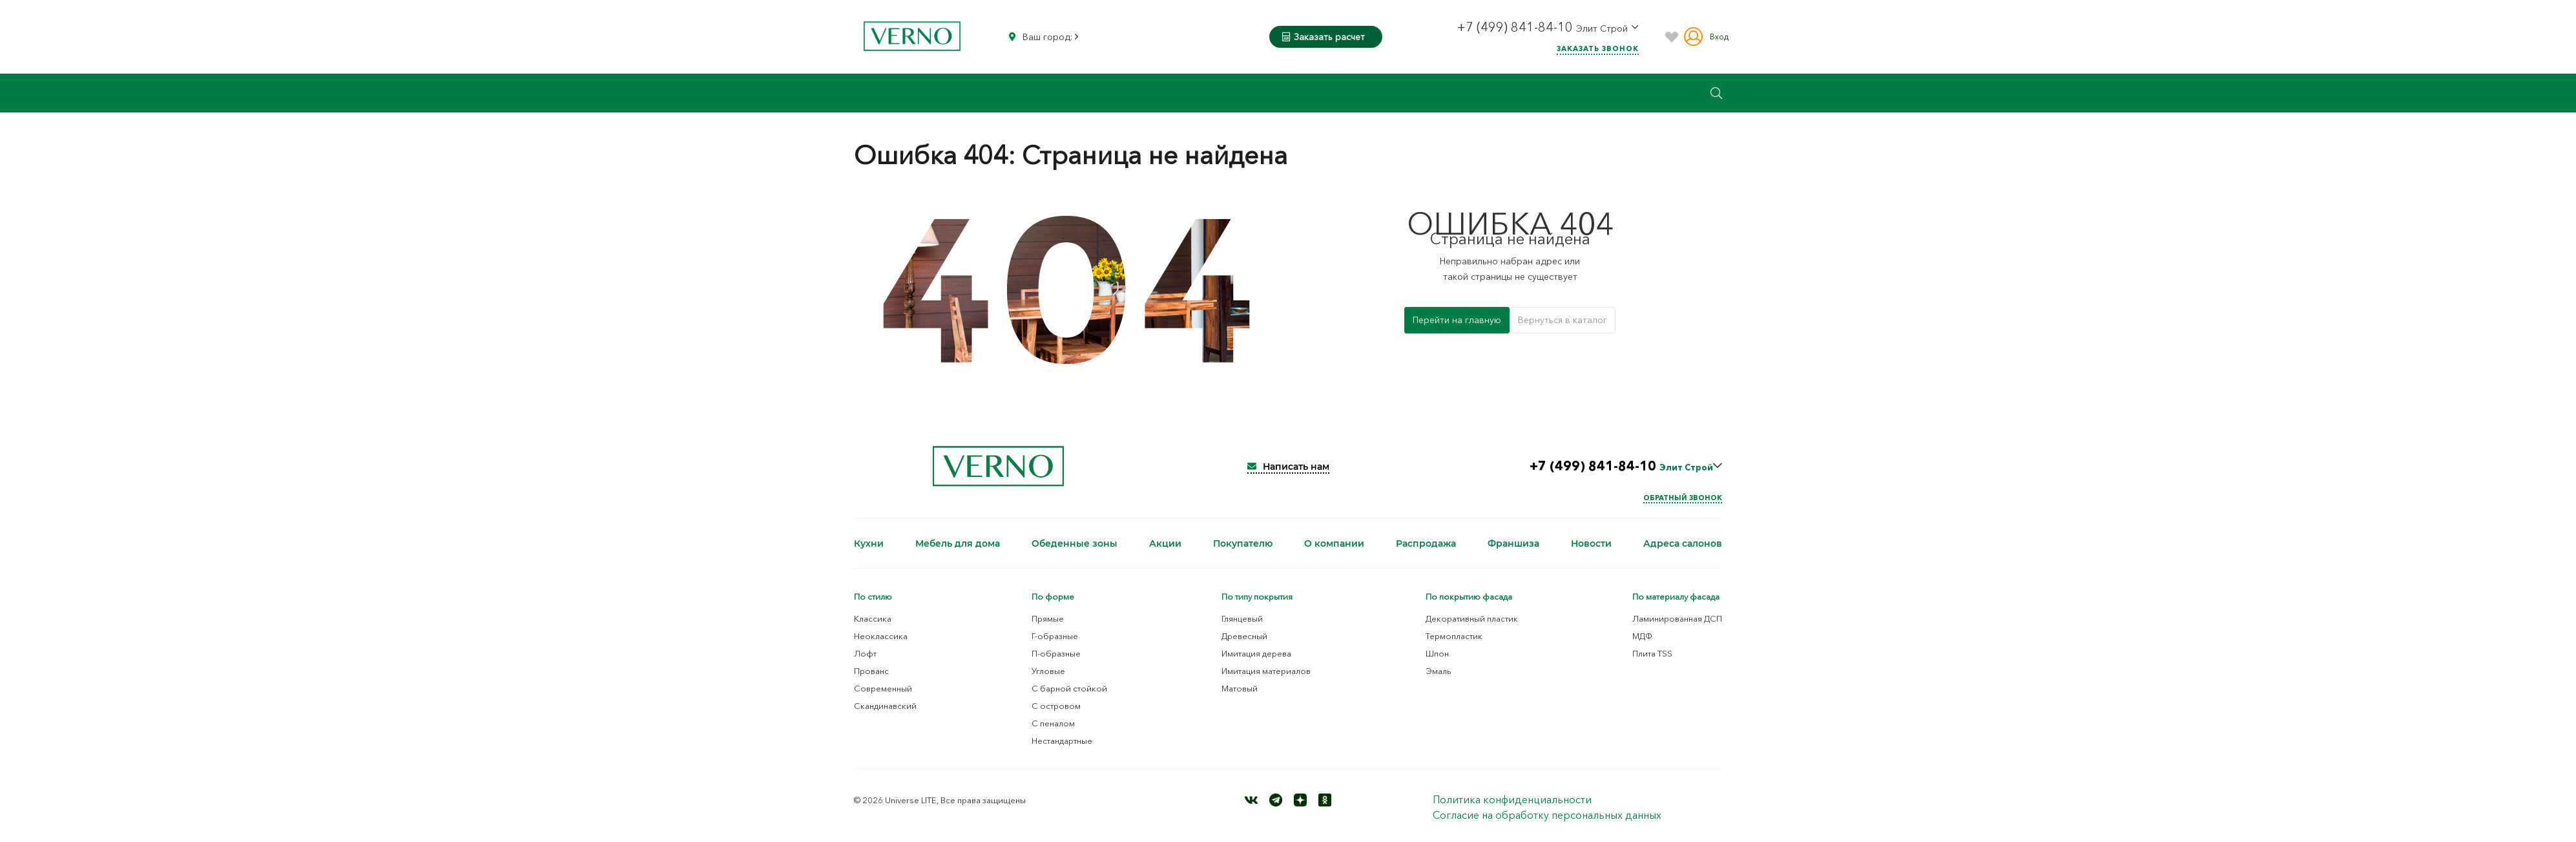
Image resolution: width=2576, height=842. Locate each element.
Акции (1165, 543)
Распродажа (1426, 543)
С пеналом (1053, 723)
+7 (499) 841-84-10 (1516, 27)
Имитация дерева (1256, 653)
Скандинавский (885, 705)
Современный (883, 688)
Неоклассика (881, 636)
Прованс (871, 671)
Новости (1591, 543)
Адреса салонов (1682, 543)
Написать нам (1288, 466)
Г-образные (1055, 636)
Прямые (1048, 618)
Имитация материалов (1266, 671)
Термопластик (1454, 636)
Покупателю (1242, 543)
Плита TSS (1652, 653)
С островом (1056, 705)
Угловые (1048, 671)
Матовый (1239, 688)
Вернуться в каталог (1562, 320)
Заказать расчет (1323, 37)
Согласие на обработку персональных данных (1547, 814)
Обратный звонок (1682, 497)
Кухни (869, 543)
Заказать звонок (1598, 48)
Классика (872, 618)
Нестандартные (1062, 740)
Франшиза (1513, 543)
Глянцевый (1242, 618)
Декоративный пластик (1472, 618)
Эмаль (1438, 671)
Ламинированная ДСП (1677, 618)
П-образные (1056, 653)
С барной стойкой (1069, 688)
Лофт (865, 653)
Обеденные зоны (1074, 543)
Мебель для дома (957, 543)
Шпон (1437, 653)
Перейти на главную (1457, 320)
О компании (1334, 543)
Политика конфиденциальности (1512, 799)
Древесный (1244, 636)
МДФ (1642, 636)
